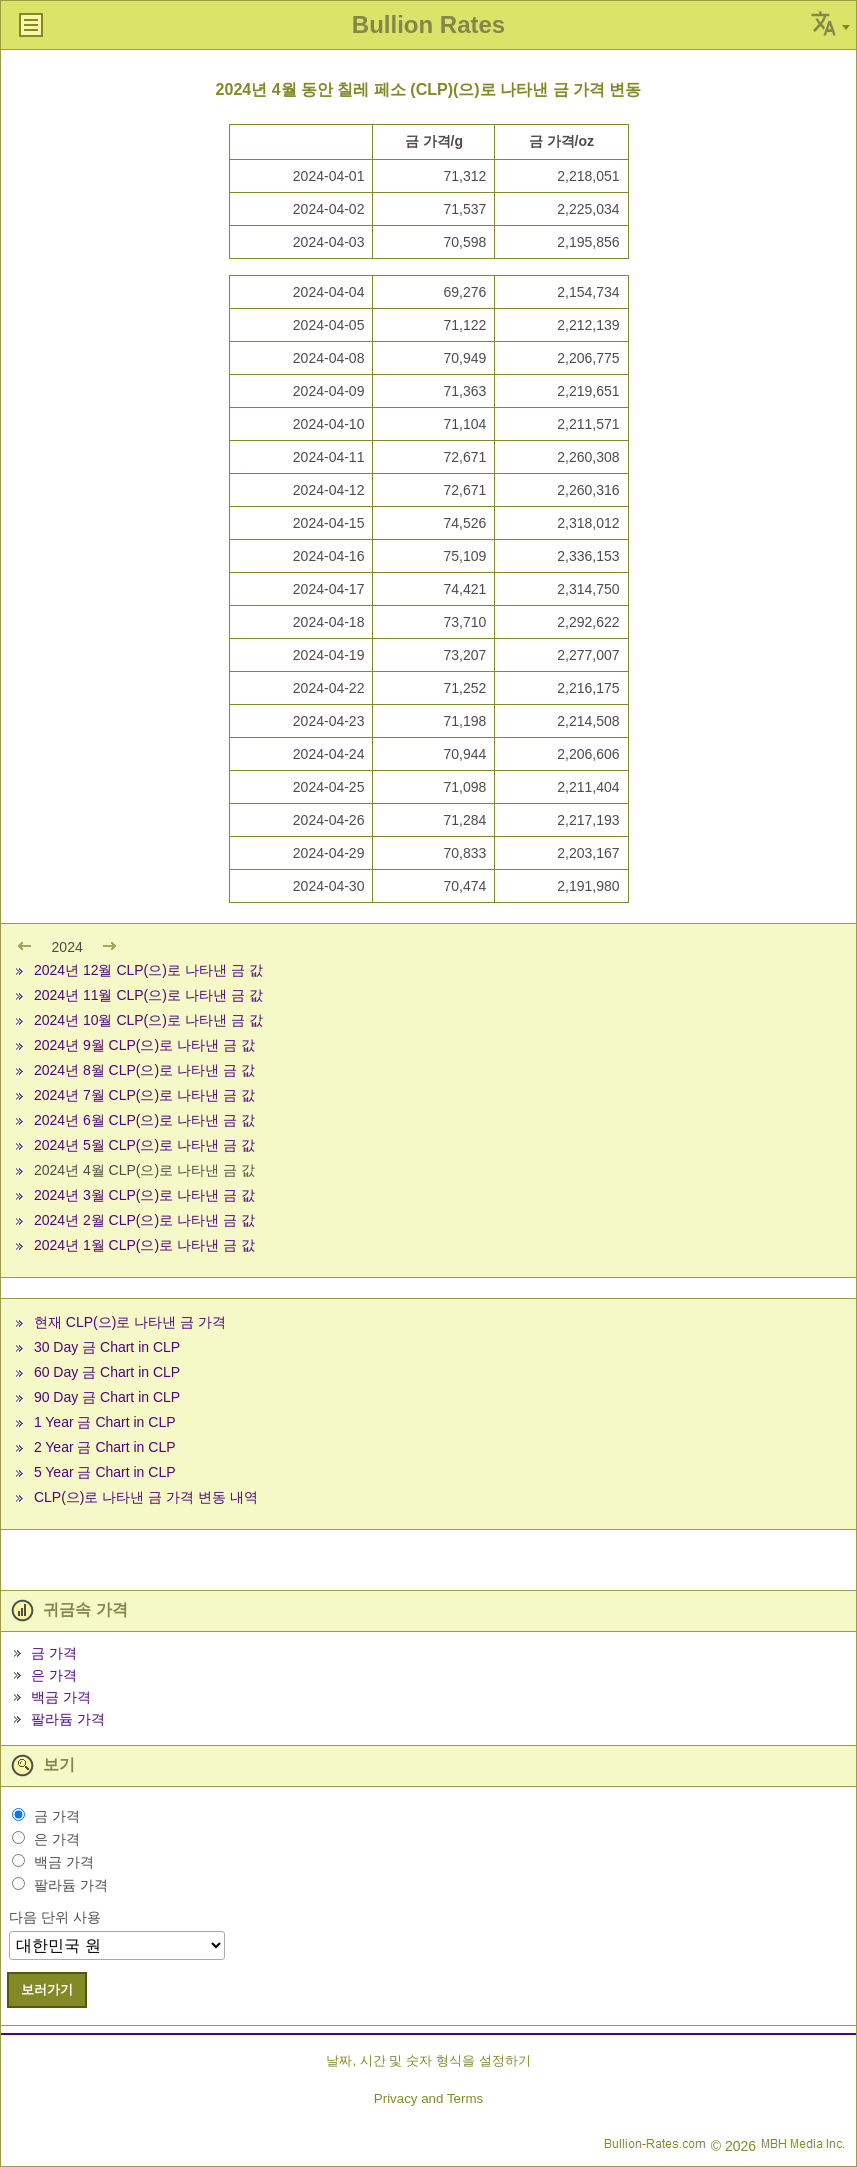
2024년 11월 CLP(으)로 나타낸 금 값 (148, 995)
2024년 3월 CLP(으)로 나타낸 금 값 (144, 1195)
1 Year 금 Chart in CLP (105, 1422)
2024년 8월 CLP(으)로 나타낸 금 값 (144, 1070)
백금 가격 (61, 1697)
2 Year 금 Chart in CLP (105, 1447)
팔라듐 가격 (68, 1719)
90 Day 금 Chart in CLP (107, 1397)
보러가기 (47, 1989)
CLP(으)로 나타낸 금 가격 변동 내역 (146, 1497)
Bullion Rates (428, 24)
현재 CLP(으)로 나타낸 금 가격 (130, 1322)
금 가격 (54, 1653)
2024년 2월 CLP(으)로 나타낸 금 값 (144, 1220)
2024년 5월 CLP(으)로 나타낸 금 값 (144, 1145)
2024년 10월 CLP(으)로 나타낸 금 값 (148, 1020)
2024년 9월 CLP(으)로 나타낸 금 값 (144, 1045)
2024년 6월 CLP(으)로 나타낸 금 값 (144, 1120)
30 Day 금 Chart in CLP (107, 1347)
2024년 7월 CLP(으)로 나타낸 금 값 (144, 1095)
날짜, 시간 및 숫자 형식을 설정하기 (428, 2060)
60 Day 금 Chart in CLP (107, 1372)
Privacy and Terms (428, 2098)
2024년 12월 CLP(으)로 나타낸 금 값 (148, 970)
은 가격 (54, 1675)
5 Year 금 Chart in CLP (105, 1472)
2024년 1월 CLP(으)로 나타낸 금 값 (144, 1245)
